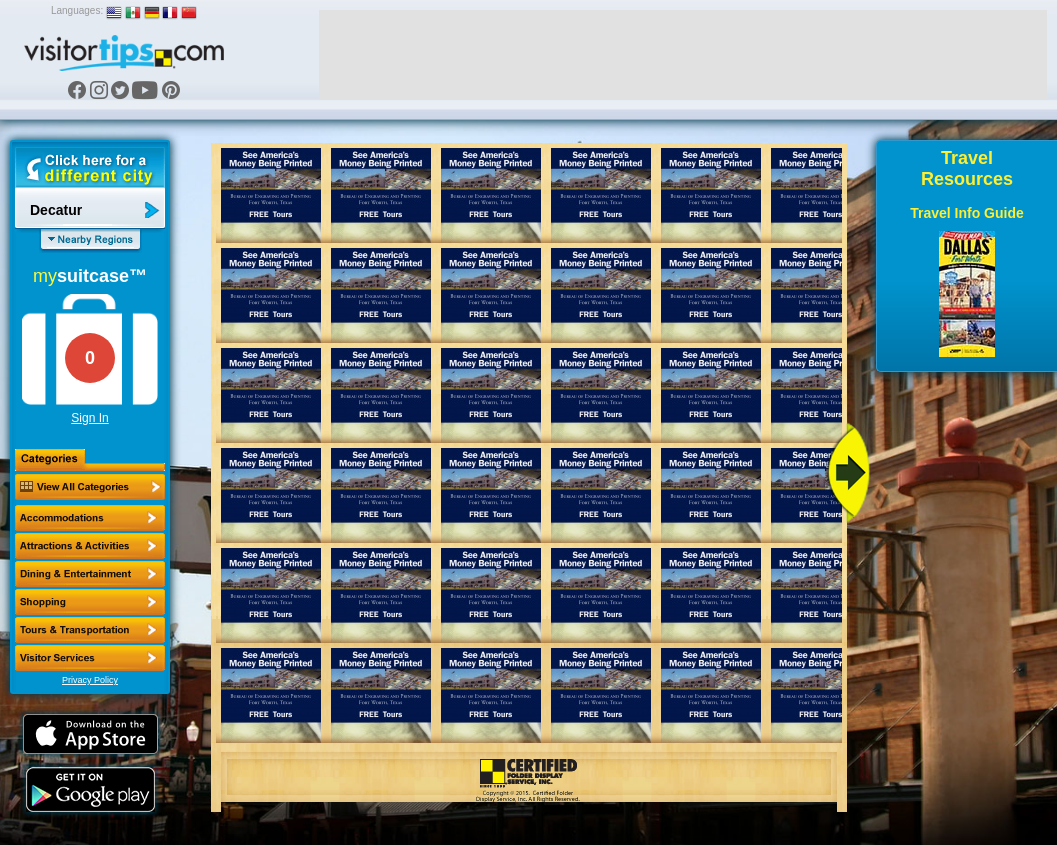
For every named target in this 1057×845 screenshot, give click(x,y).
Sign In (89, 418)
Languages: (77, 10)
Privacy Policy (90, 680)
